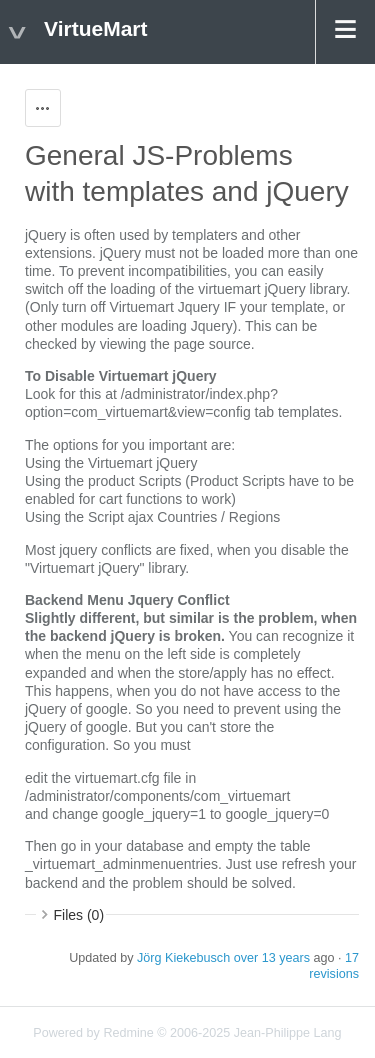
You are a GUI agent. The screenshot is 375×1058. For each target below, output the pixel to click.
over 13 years (272, 958)
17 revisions (334, 966)
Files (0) (79, 915)
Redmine (128, 1033)
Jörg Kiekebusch (183, 958)
